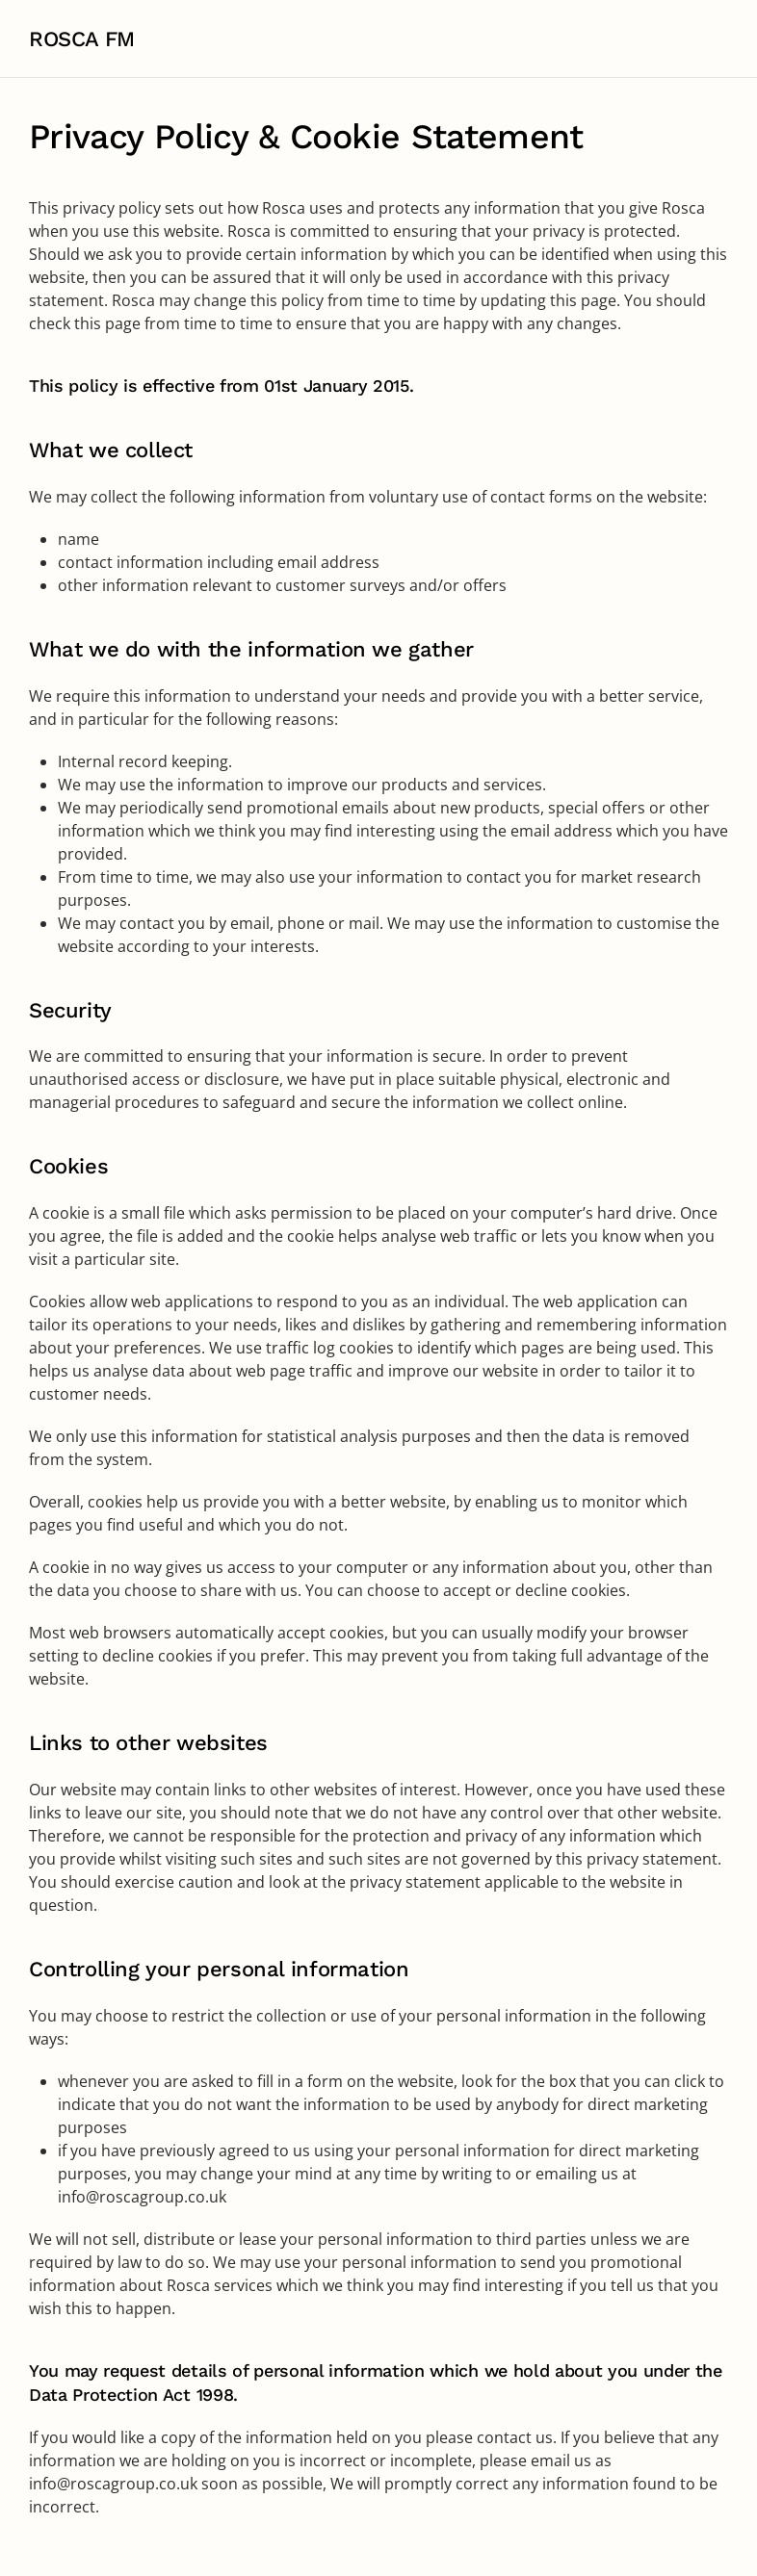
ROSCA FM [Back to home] (82, 39)
